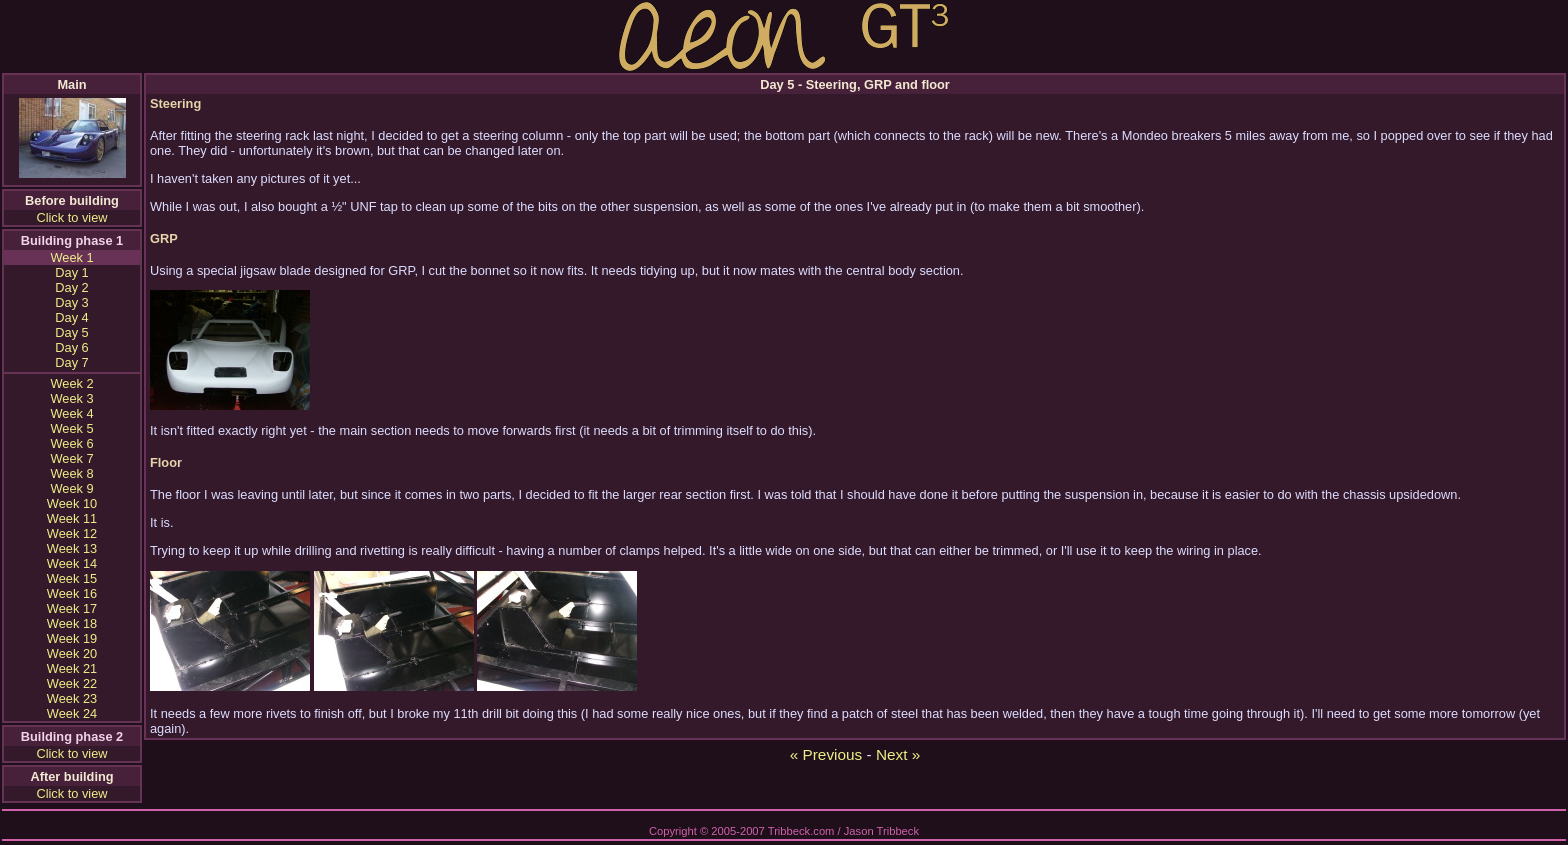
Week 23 (72, 698)
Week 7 (71, 458)
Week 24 (72, 713)
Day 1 (71, 272)
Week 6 (71, 443)
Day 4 (71, 317)
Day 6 (71, 347)
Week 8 (71, 473)
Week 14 (72, 563)
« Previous (826, 754)
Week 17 (72, 608)
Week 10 (72, 503)
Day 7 (71, 362)
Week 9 (71, 488)
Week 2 (71, 383)
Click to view (71, 217)
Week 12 (72, 533)
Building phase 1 (72, 240)
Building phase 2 (72, 736)
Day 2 (71, 287)
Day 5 (71, 332)
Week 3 (71, 398)
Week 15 (72, 578)
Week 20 (72, 653)
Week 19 (72, 638)
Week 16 (72, 593)
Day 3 (71, 302)
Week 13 (72, 548)
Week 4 (71, 413)
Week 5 (71, 428)
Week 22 (72, 683)
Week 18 (72, 623)
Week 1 (71, 257)
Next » (898, 754)
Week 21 (72, 668)
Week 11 (72, 518)
